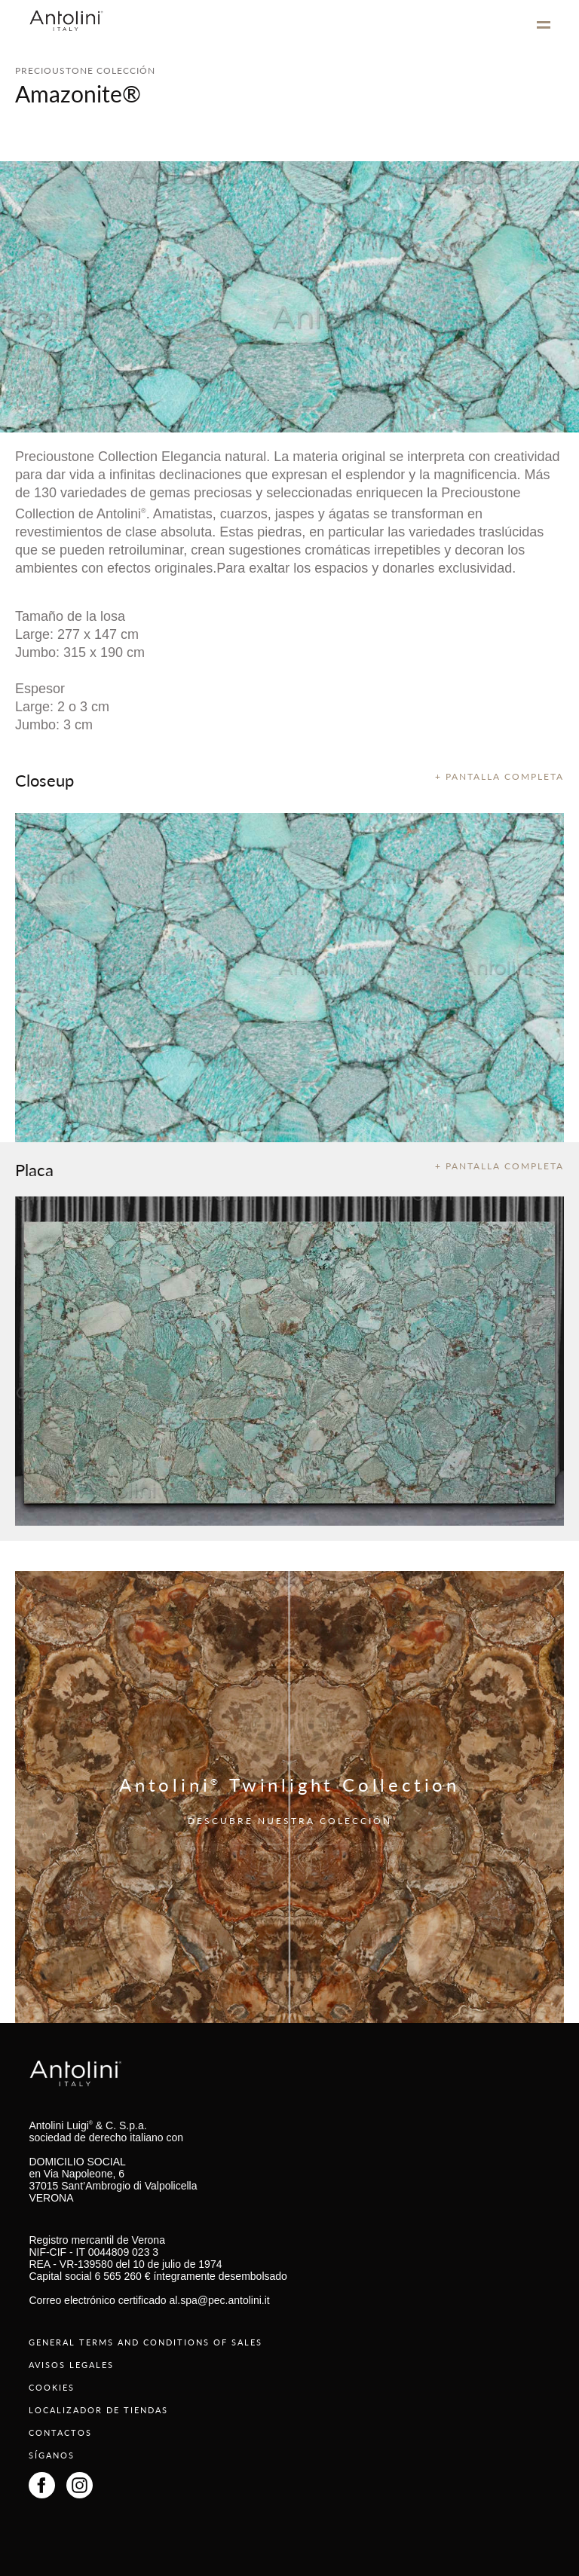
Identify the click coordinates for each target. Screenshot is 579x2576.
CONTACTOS (60, 2432)
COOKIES (52, 2387)
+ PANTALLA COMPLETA (499, 776)
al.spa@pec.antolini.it (219, 2300)
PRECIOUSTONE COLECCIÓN (85, 70)
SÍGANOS (52, 2455)
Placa (34, 1169)
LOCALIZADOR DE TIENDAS (98, 2410)
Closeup (44, 780)
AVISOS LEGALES (71, 2364)
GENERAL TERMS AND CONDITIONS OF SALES (145, 2342)
